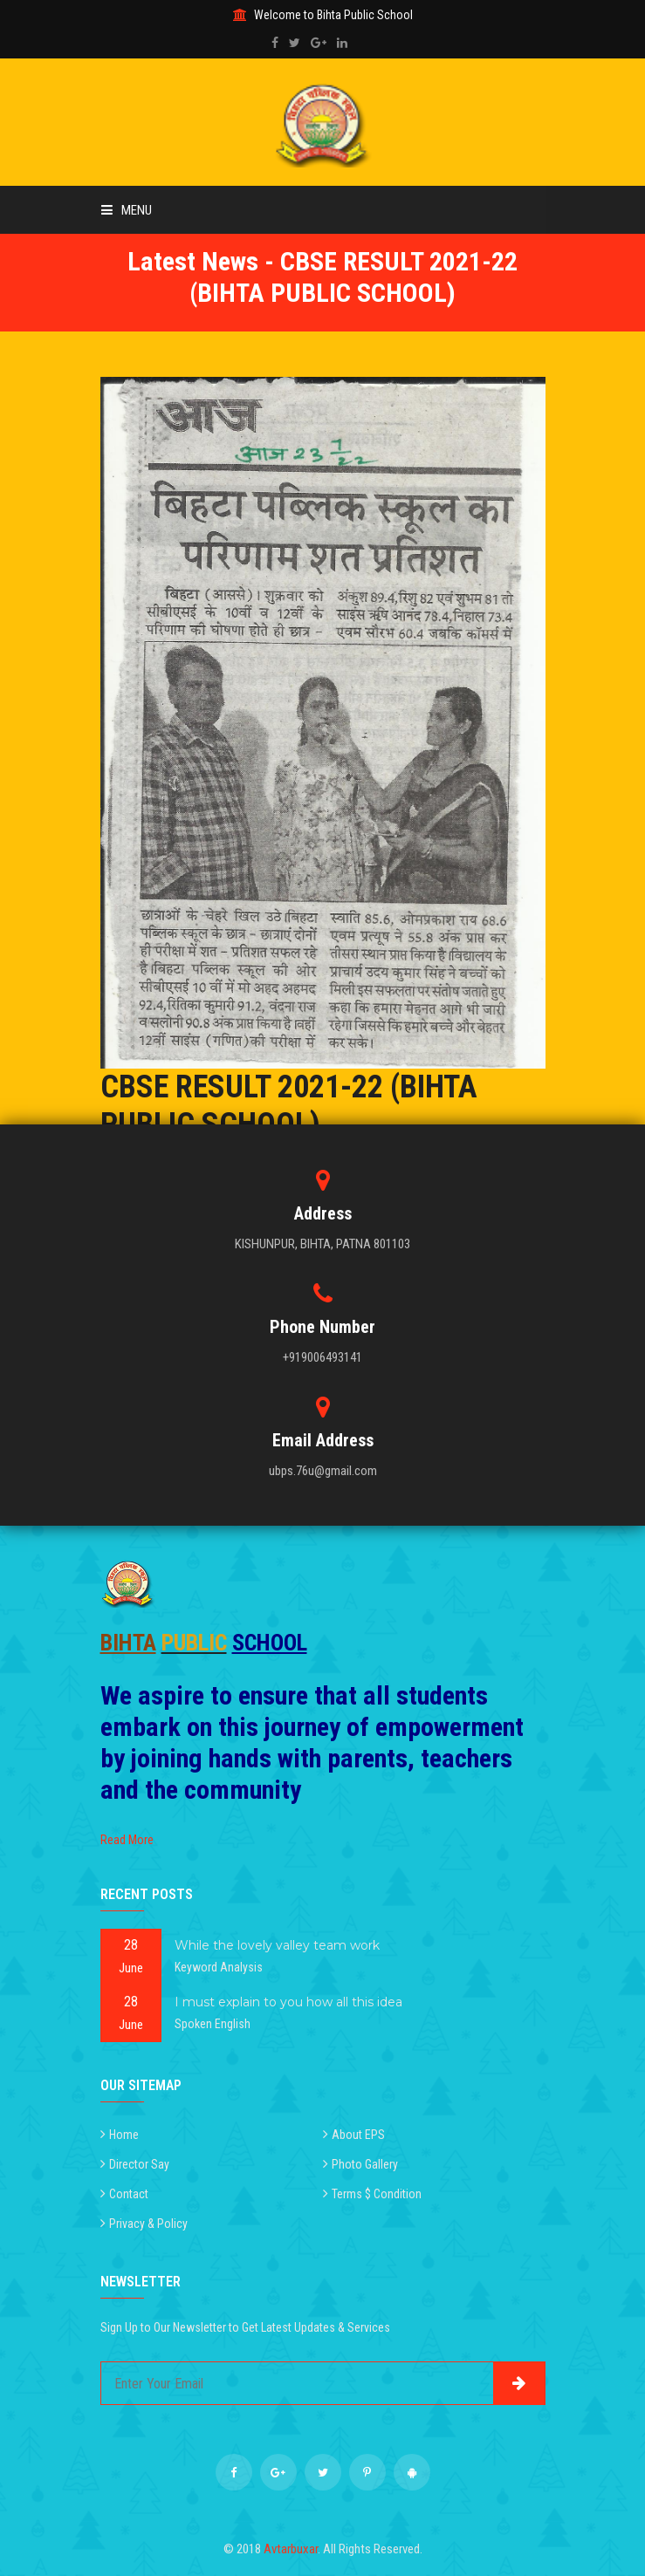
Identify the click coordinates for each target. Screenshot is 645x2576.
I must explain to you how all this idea (288, 2002)
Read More (127, 1840)
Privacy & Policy (148, 2224)
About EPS (358, 2135)
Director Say (139, 2164)
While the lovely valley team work (277, 1945)
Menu (126, 210)
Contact (128, 2194)
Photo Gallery (365, 2164)
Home (124, 2135)
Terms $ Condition (377, 2194)
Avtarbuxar (291, 2549)
